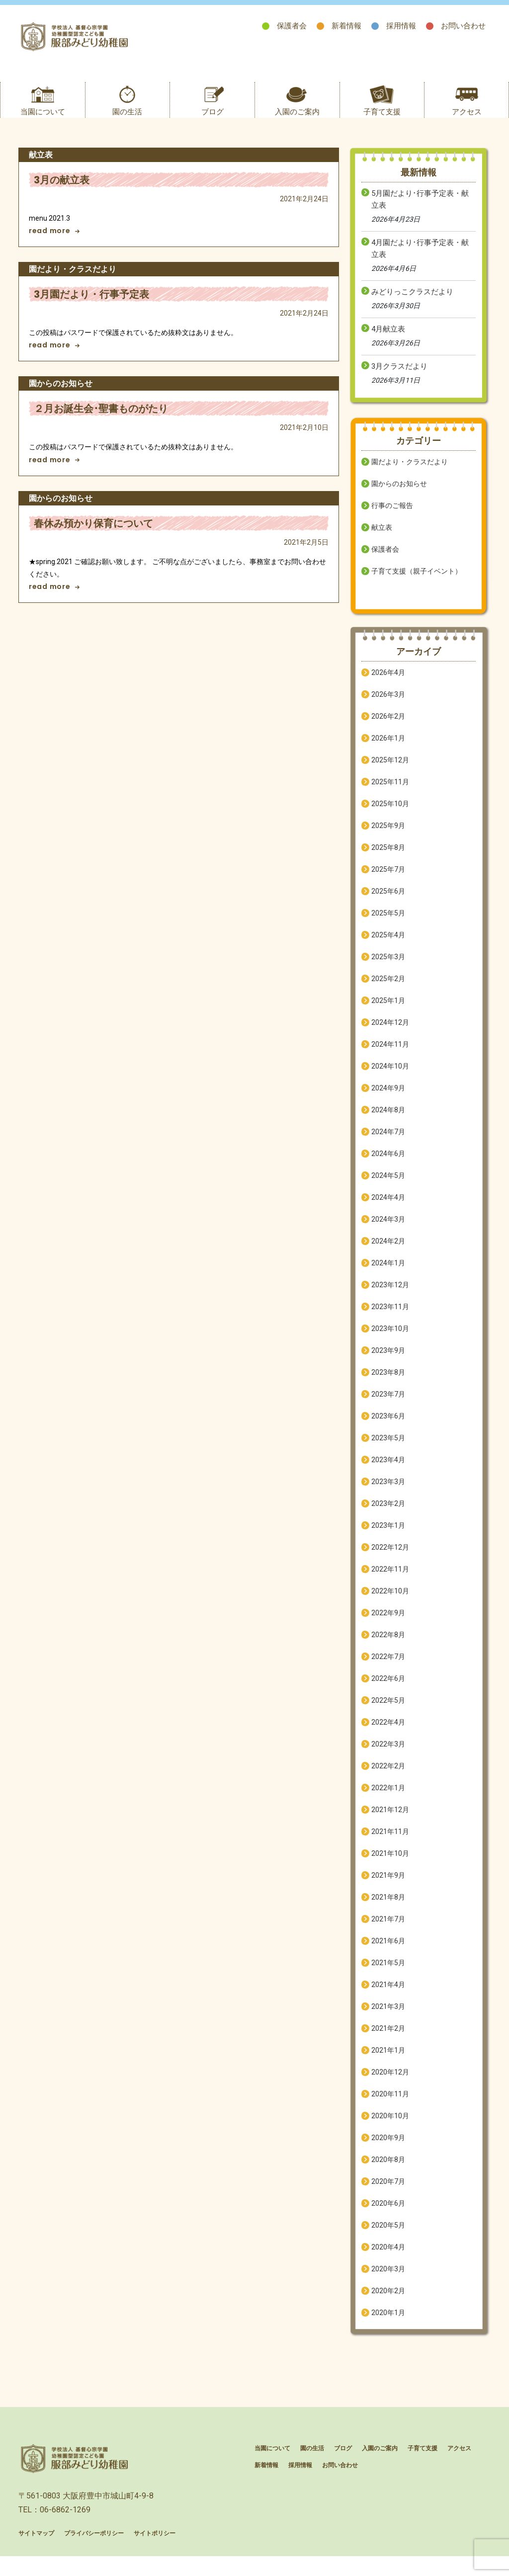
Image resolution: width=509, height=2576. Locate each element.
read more (54, 243)
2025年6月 (388, 903)
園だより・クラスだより (409, 473)
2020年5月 (388, 2237)
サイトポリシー (154, 2555)
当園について (42, 123)
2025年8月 (388, 859)
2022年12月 (390, 1559)
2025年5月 (388, 924)
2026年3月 (388, 706)
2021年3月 (388, 2018)
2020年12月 (390, 2083)
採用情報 (401, 25)
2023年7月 (388, 1406)
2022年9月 (388, 1624)
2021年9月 (388, 1887)
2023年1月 (388, 1537)
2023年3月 (388, 1493)
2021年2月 (388, 2040)
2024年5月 (388, 1187)
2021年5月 (388, 1974)
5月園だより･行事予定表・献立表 (420, 210)
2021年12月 (390, 1821)
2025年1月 (388, 1012)
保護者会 (292, 25)
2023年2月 (388, 1515)
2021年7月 (388, 1930)
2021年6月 (388, 1952)
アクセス (467, 123)
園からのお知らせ (399, 495)
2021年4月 (388, 1996)
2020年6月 (388, 2215)
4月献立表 (388, 340)
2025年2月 (388, 990)
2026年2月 (388, 728)
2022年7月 (388, 1668)
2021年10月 (390, 1865)
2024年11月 (390, 1056)
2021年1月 (388, 2062)
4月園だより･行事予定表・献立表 (420, 259)
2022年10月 (390, 1602)
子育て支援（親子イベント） (416, 582)
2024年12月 (390, 1034)
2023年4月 (388, 1471)
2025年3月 (388, 968)
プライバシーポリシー (94, 2555)
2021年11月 (390, 1843)
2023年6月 (388, 1427)
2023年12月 (390, 1296)
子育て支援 (382, 123)
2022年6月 (388, 1690)
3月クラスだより (399, 377)
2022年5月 (388, 1712)
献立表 (381, 539)
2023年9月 (388, 1362)
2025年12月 (390, 771)
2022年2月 (388, 1777)
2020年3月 (388, 2280)
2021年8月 (388, 1908)
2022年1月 (388, 1799)
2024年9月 (388, 1099)
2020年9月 (388, 2149)
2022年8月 (388, 1646)
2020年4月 (388, 2258)
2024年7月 (388, 1143)
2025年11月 (390, 793)
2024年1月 (388, 1274)
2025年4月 (388, 946)
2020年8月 (388, 2171)
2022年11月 (390, 1580)
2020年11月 (390, 2105)
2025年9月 (388, 837)
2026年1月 (388, 749)
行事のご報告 (392, 517)
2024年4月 (388, 1209)
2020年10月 (390, 2127)
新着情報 (346, 25)
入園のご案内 (297, 123)
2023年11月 (390, 1318)
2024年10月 (390, 1077)
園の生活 (127, 123)
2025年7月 (388, 881)
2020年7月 (388, 2193)
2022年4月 (388, 1734)
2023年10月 (390, 1340)
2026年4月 (388, 684)
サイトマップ (36, 2555)
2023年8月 (388, 1384)
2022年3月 (388, 1755)
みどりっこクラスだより (412, 303)
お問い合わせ (463, 25)
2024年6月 (388, 1165)
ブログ (212, 123)
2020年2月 (388, 2302)
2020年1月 (388, 2324)
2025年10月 (390, 815)
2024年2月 (388, 1252)
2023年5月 (388, 1449)
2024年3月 (388, 1231)
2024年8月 (388, 1121)
